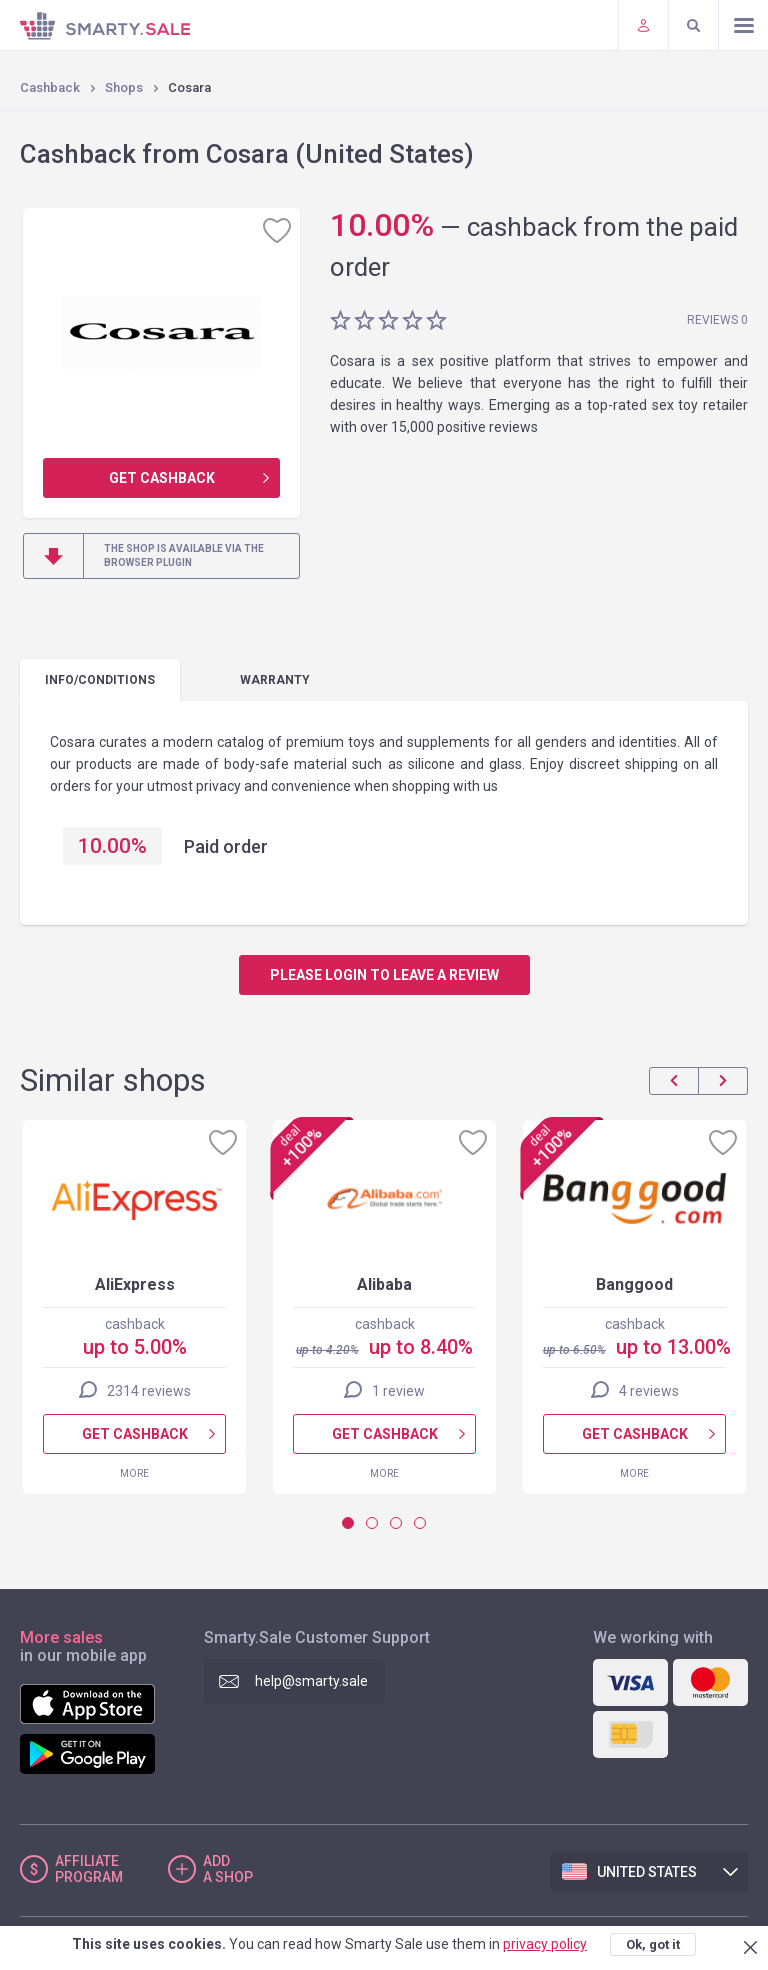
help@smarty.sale (311, 1681)
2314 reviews (149, 1391)
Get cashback (162, 478)
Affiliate (89, 1869)
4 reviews (649, 1391)
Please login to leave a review (384, 975)
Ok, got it (653, 1944)
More (134, 1473)
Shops (124, 87)
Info (100, 680)
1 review (398, 1391)
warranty (275, 680)
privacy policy (545, 1944)
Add (228, 1869)
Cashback (50, 87)
